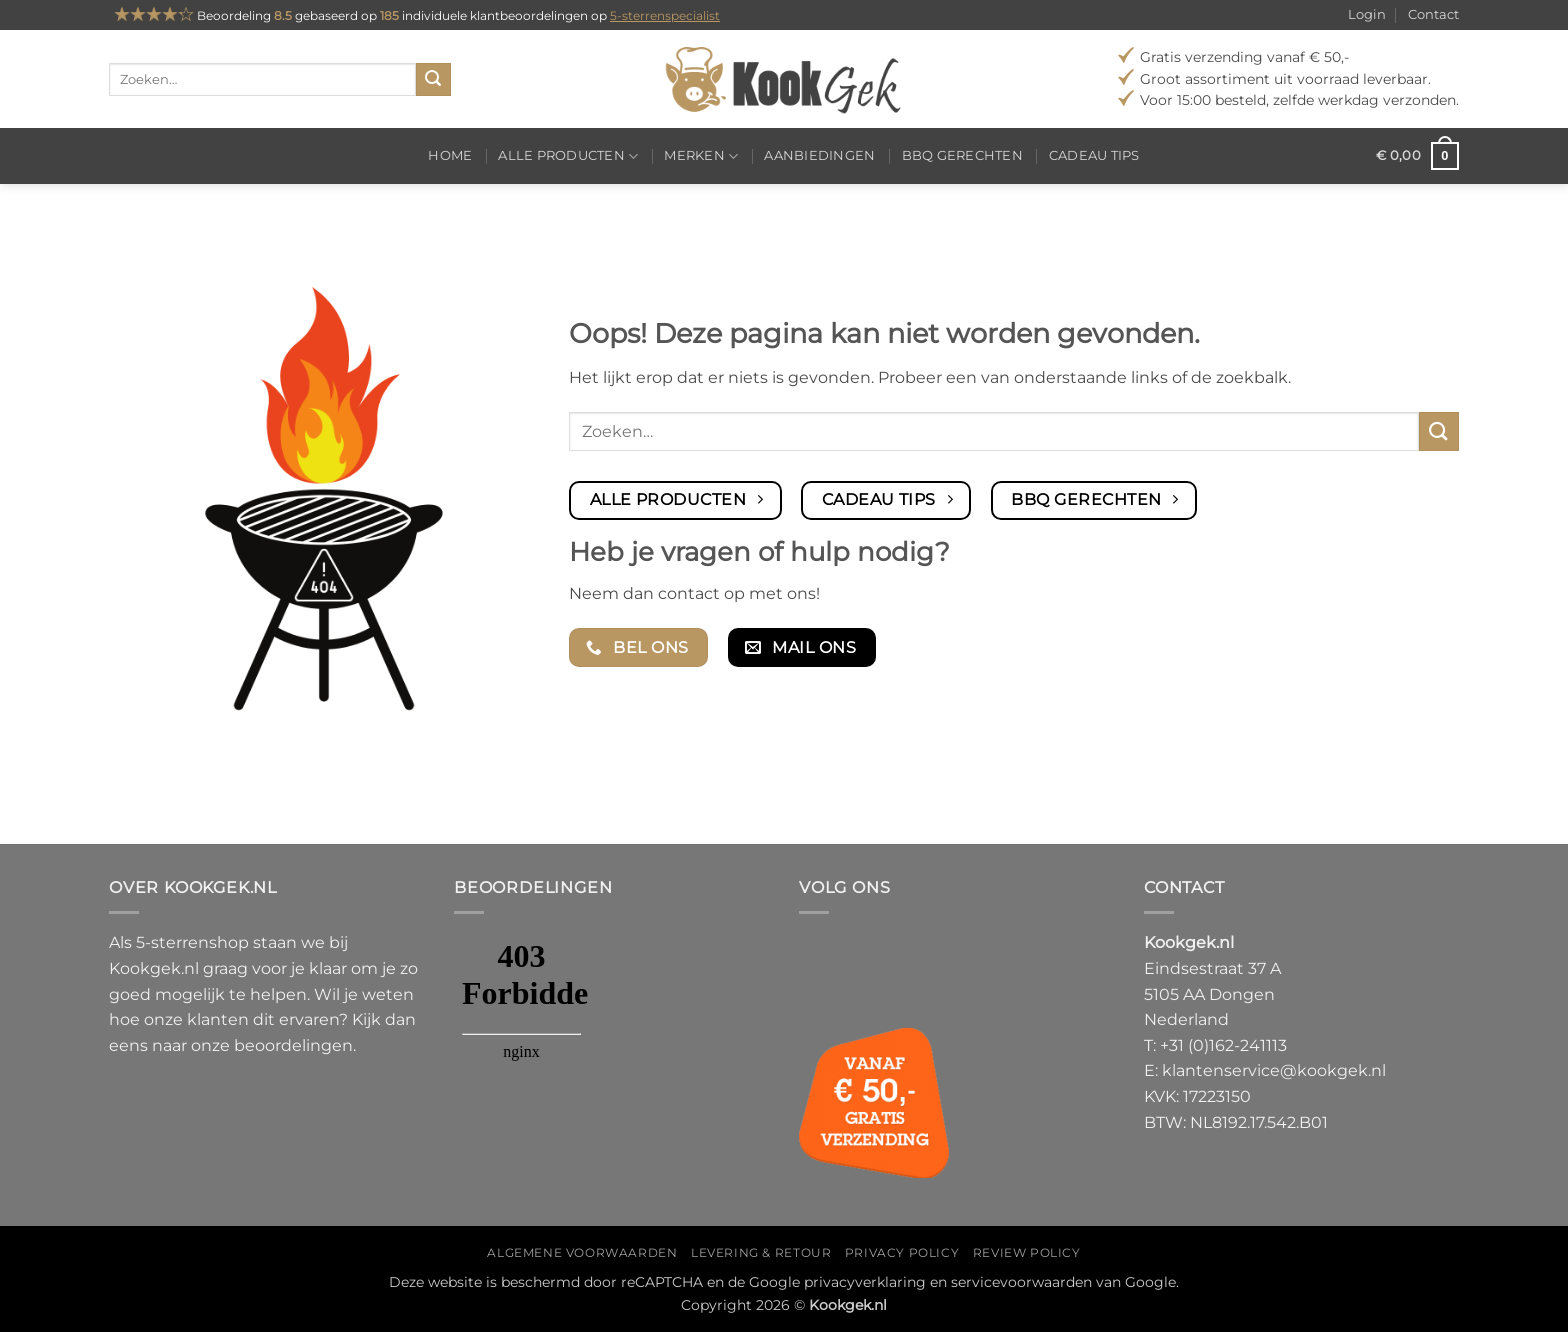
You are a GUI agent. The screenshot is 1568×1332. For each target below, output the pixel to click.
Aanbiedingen (819, 155)
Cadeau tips (1094, 155)
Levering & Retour (761, 1252)
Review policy (1027, 1252)
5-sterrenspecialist (665, 15)
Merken (701, 156)
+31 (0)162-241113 (1223, 1045)
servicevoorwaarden (1021, 1282)
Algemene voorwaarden (582, 1252)
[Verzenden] (433, 80)
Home (450, 155)
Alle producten (568, 156)
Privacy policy (902, 1252)
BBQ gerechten (962, 155)
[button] (1417, 156)
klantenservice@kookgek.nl (1274, 1070)
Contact (1433, 14)
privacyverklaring (865, 1282)
